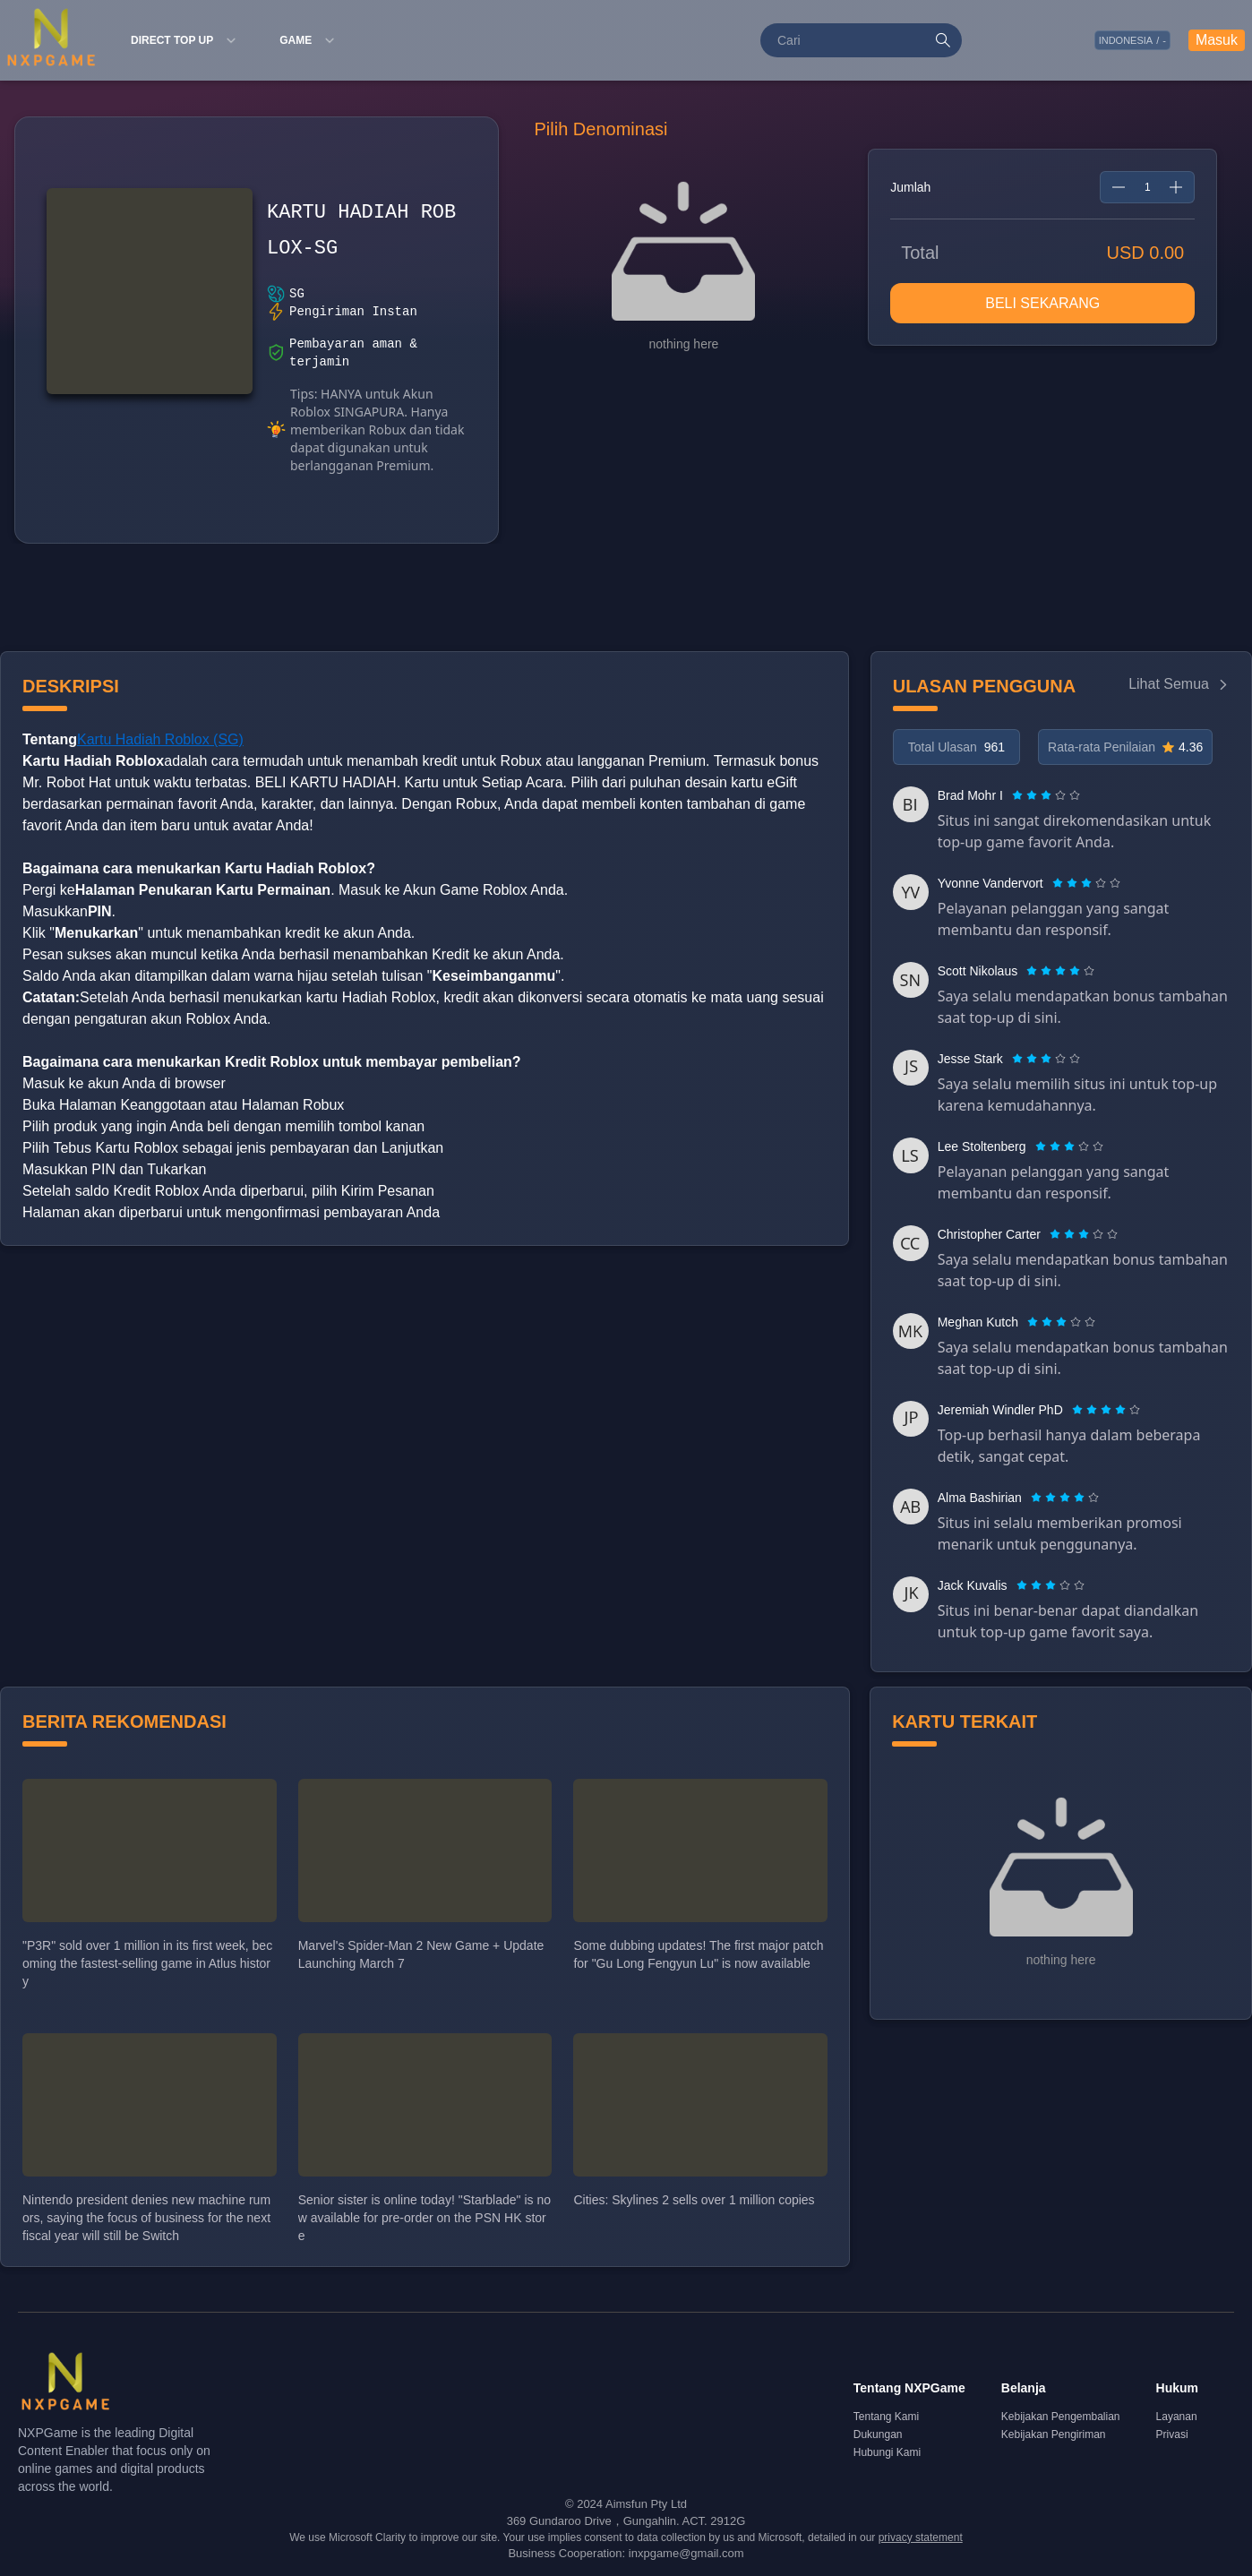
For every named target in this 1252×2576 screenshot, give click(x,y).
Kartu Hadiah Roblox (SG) (160, 739)
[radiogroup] (1046, 795)
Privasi (1172, 2434)
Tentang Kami (886, 2416)
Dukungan (878, 2434)
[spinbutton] (1147, 187)
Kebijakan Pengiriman (1053, 2434)
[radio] (1019, 795)
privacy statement (921, 2537)
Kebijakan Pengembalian (1060, 2416)
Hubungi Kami (887, 2452)
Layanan (1176, 2416)
